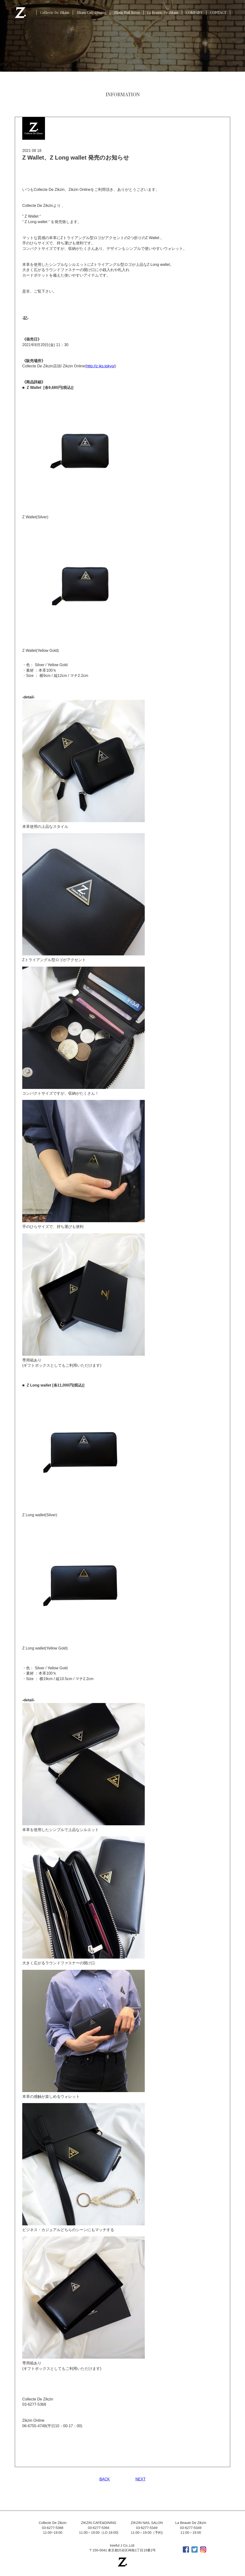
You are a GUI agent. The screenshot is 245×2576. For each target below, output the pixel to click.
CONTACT (218, 12)
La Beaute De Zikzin (162, 12)
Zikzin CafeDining (91, 12)
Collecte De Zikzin (54, 12)
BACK (104, 2479)
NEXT (140, 2479)
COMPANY (194, 12)
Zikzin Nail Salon (127, 12)
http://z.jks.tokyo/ (100, 366)
